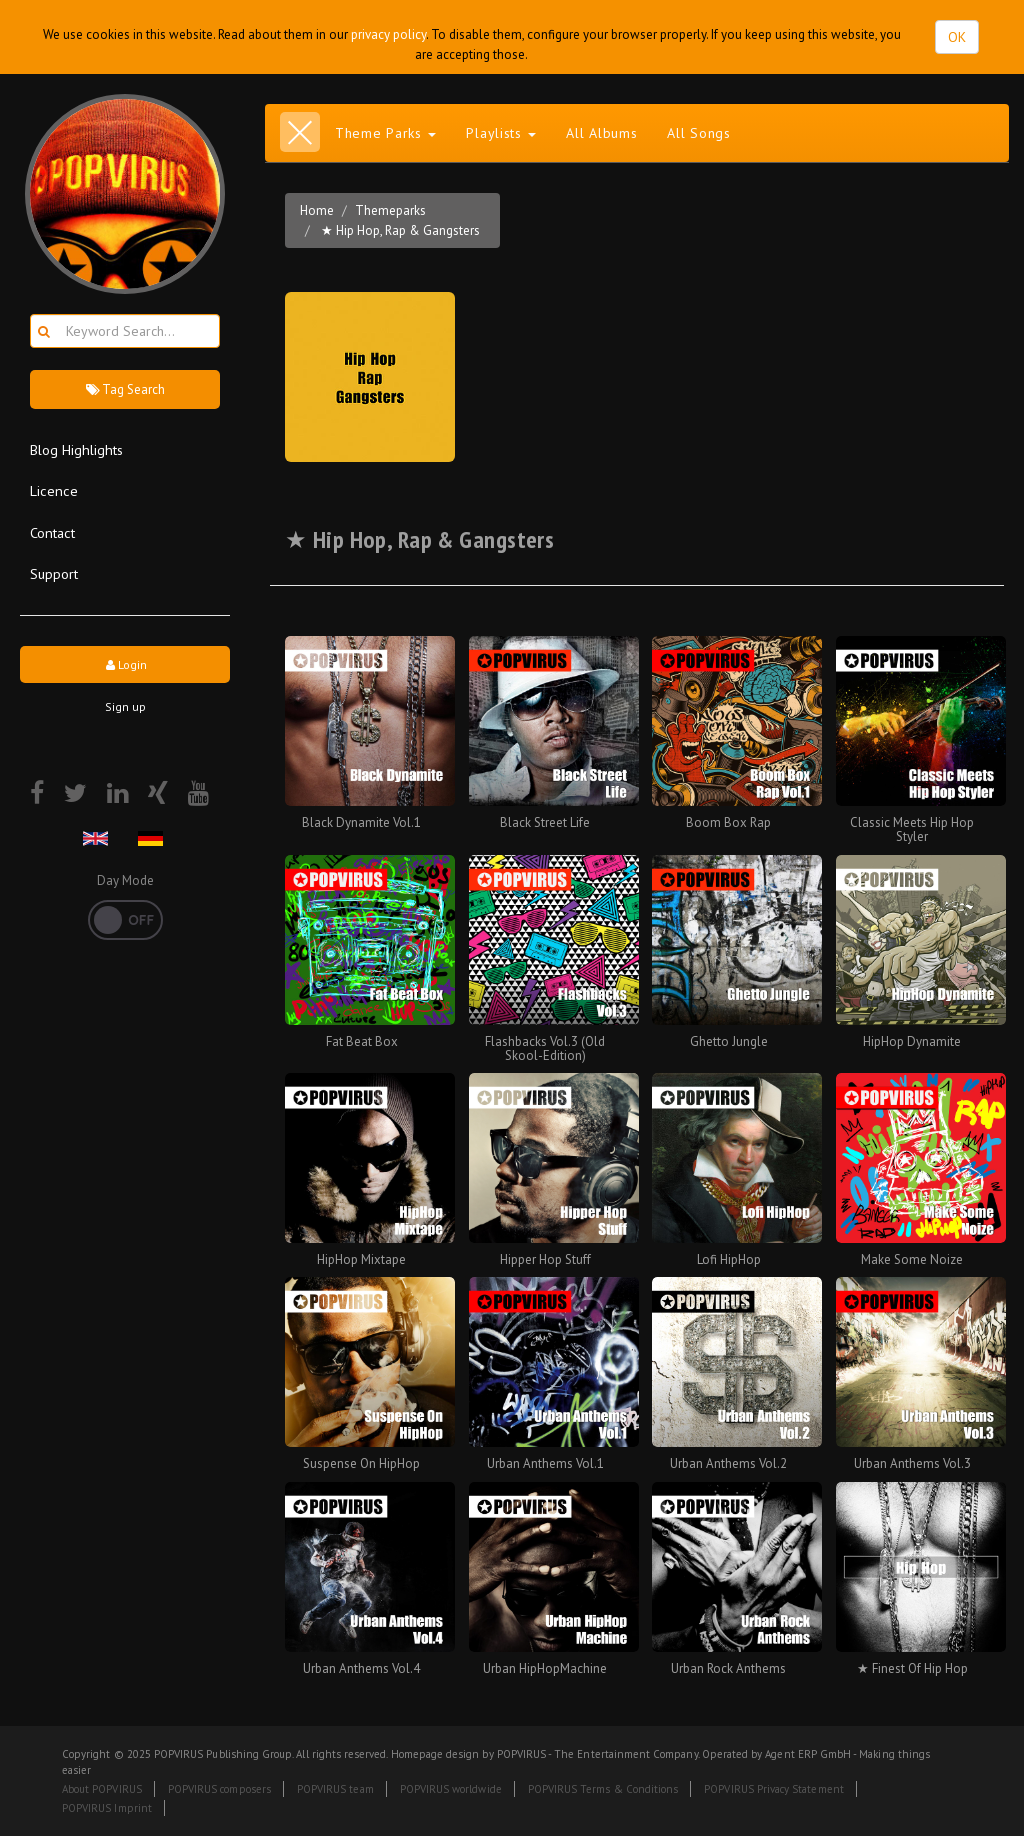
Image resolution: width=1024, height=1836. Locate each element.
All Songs (698, 133)
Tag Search (125, 389)
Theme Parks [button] (385, 133)
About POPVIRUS (102, 1789)
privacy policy (388, 34)
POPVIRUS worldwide (451, 1789)
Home (317, 210)
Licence (54, 490)
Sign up (125, 706)
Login (125, 664)
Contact (52, 532)
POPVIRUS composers (219, 1789)
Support (54, 573)
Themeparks (390, 210)
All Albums (601, 133)
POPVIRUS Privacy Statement (773, 1789)
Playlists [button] (501, 133)
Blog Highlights (76, 449)
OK (957, 37)
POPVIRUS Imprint (107, 1808)
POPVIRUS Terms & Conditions (603, 1789)
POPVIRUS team (335, 1789)
